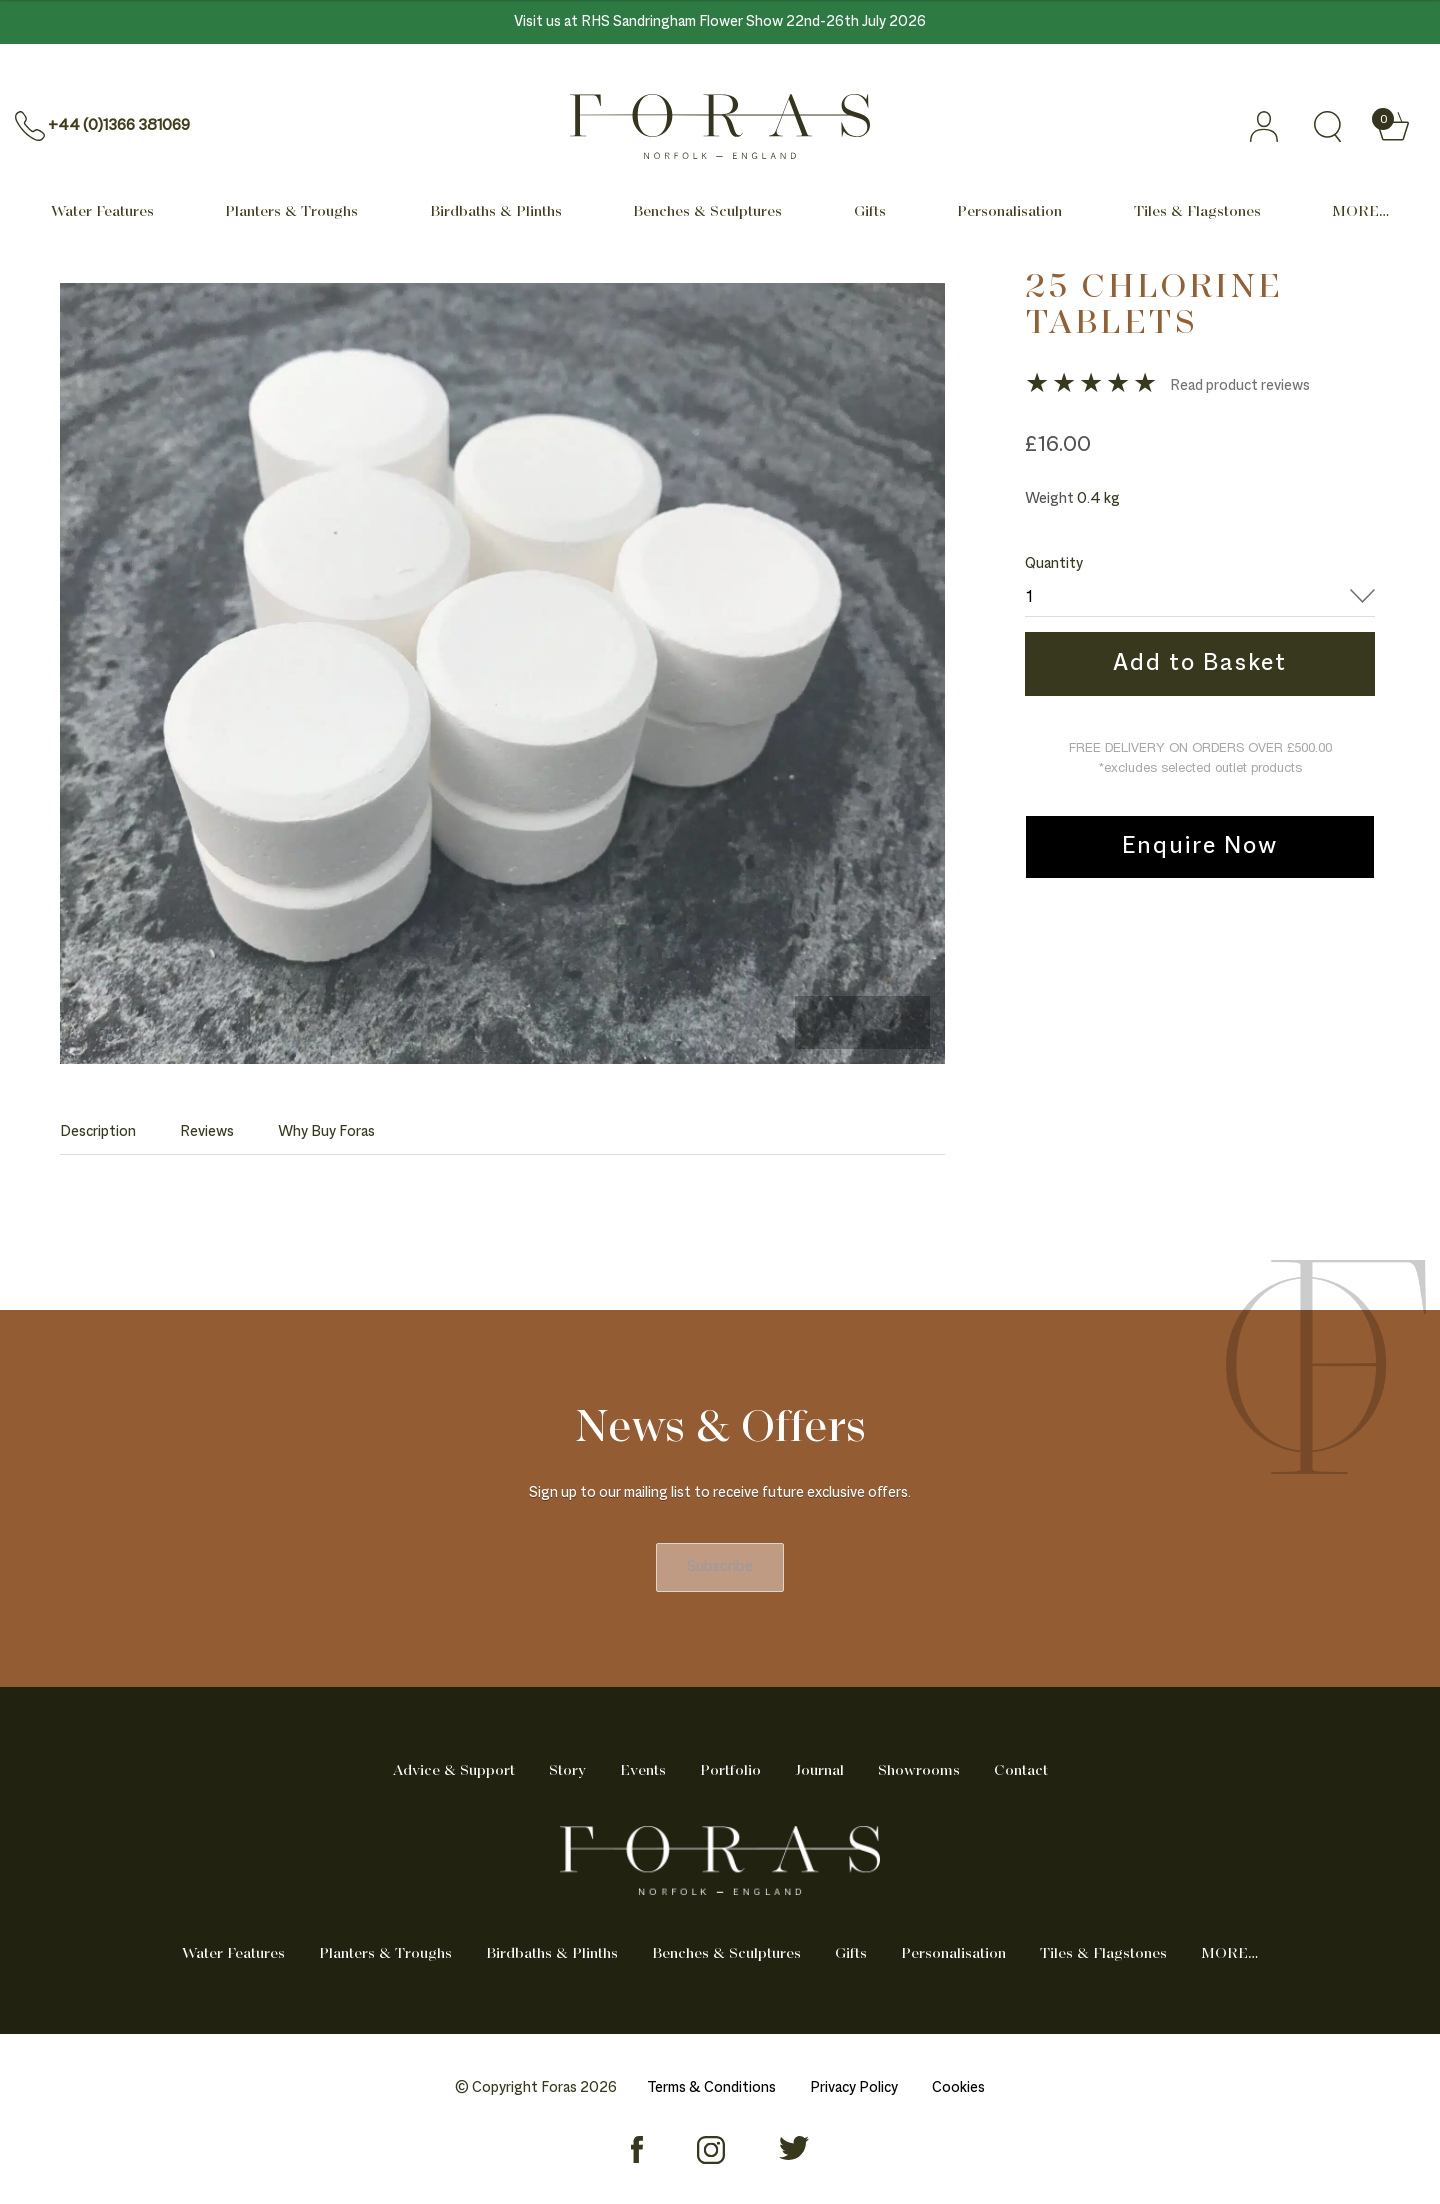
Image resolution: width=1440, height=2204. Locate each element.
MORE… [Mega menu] (1360, 212)
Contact (1021, 1771)
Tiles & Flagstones (1197, 212)
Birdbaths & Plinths (496, 212)
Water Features (102, 212)
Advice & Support (454, 1771)
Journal (819, 1771)
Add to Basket (1200, 664)
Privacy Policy (854, 2088)
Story (567, 1771)
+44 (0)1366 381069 (119, 126)
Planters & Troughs (291, 212)
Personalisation (1009, 212)
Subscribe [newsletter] (720, 1567)
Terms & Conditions (711, 2088)
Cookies (958, 2088)
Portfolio (730, 1771)
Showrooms (919, 1771)
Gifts (870, 212)
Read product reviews (1240, 386)
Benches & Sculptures (707, 212)
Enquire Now (1200, 847)
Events (643, 1771)
